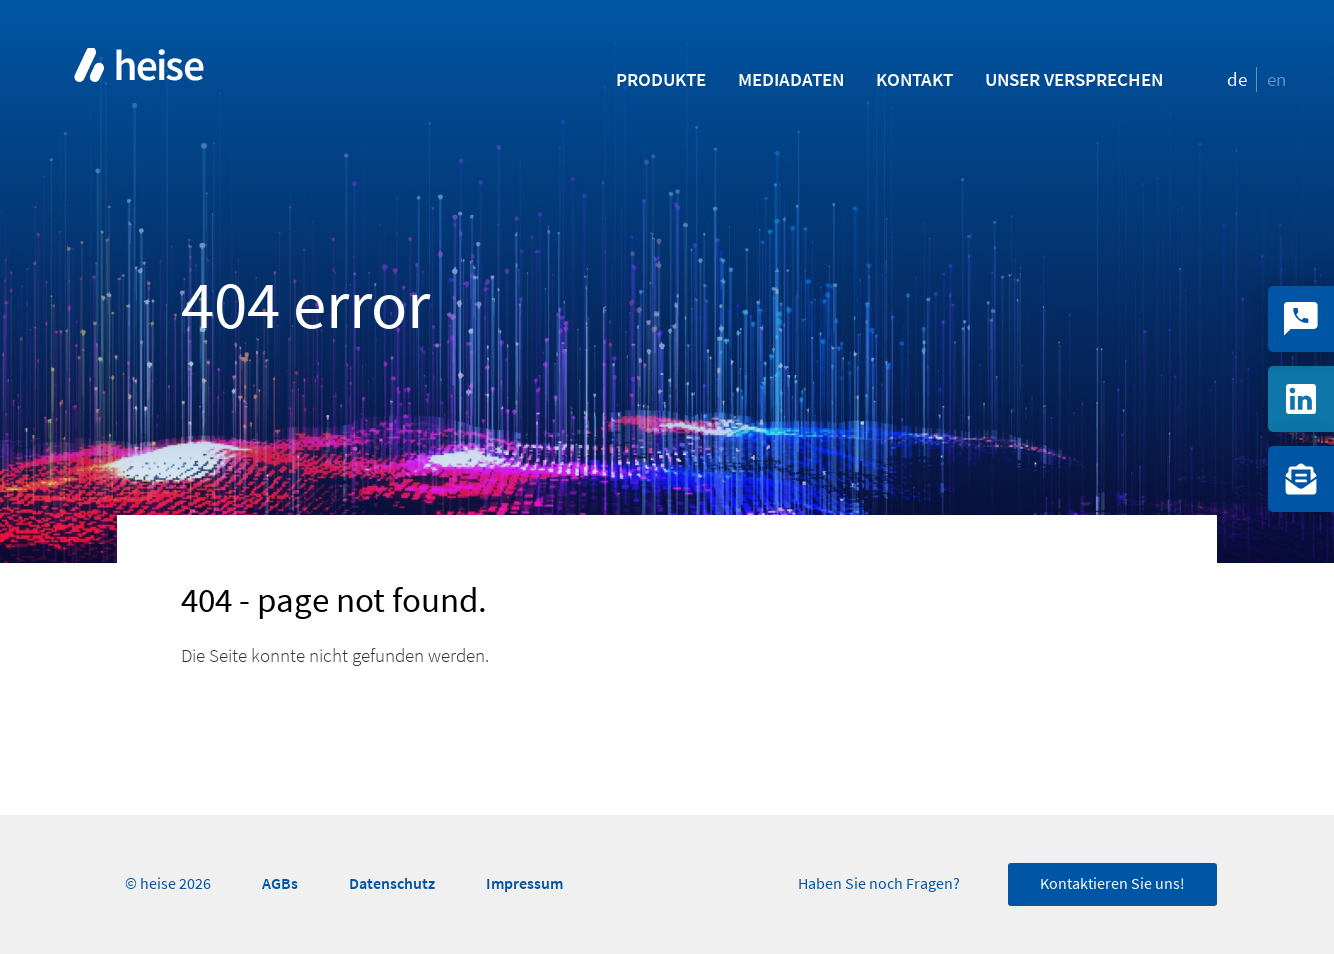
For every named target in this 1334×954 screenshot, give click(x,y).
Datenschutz (392, 883)
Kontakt (914, 79)
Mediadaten (791, 79)
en (1276, 79)
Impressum (524, 883)
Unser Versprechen (1074, 79)
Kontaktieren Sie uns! (1112, 884)
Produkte (661, 79)
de (1237, 79)
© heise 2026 (168, 884)
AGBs (280, 883)
